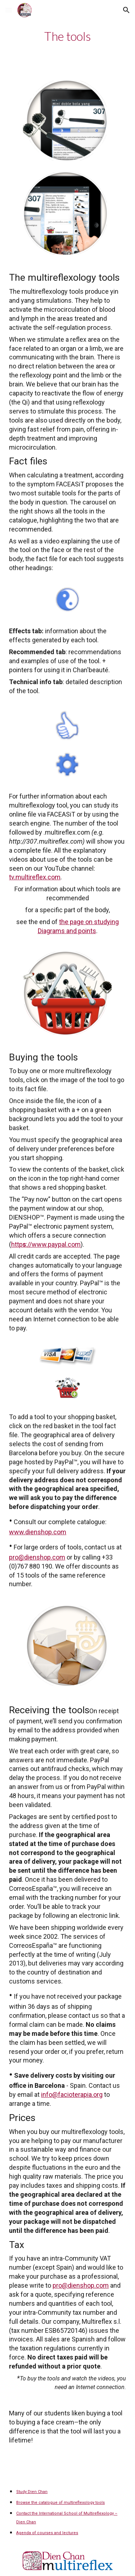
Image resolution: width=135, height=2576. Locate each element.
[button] (8, 10)
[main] (67, 36)
